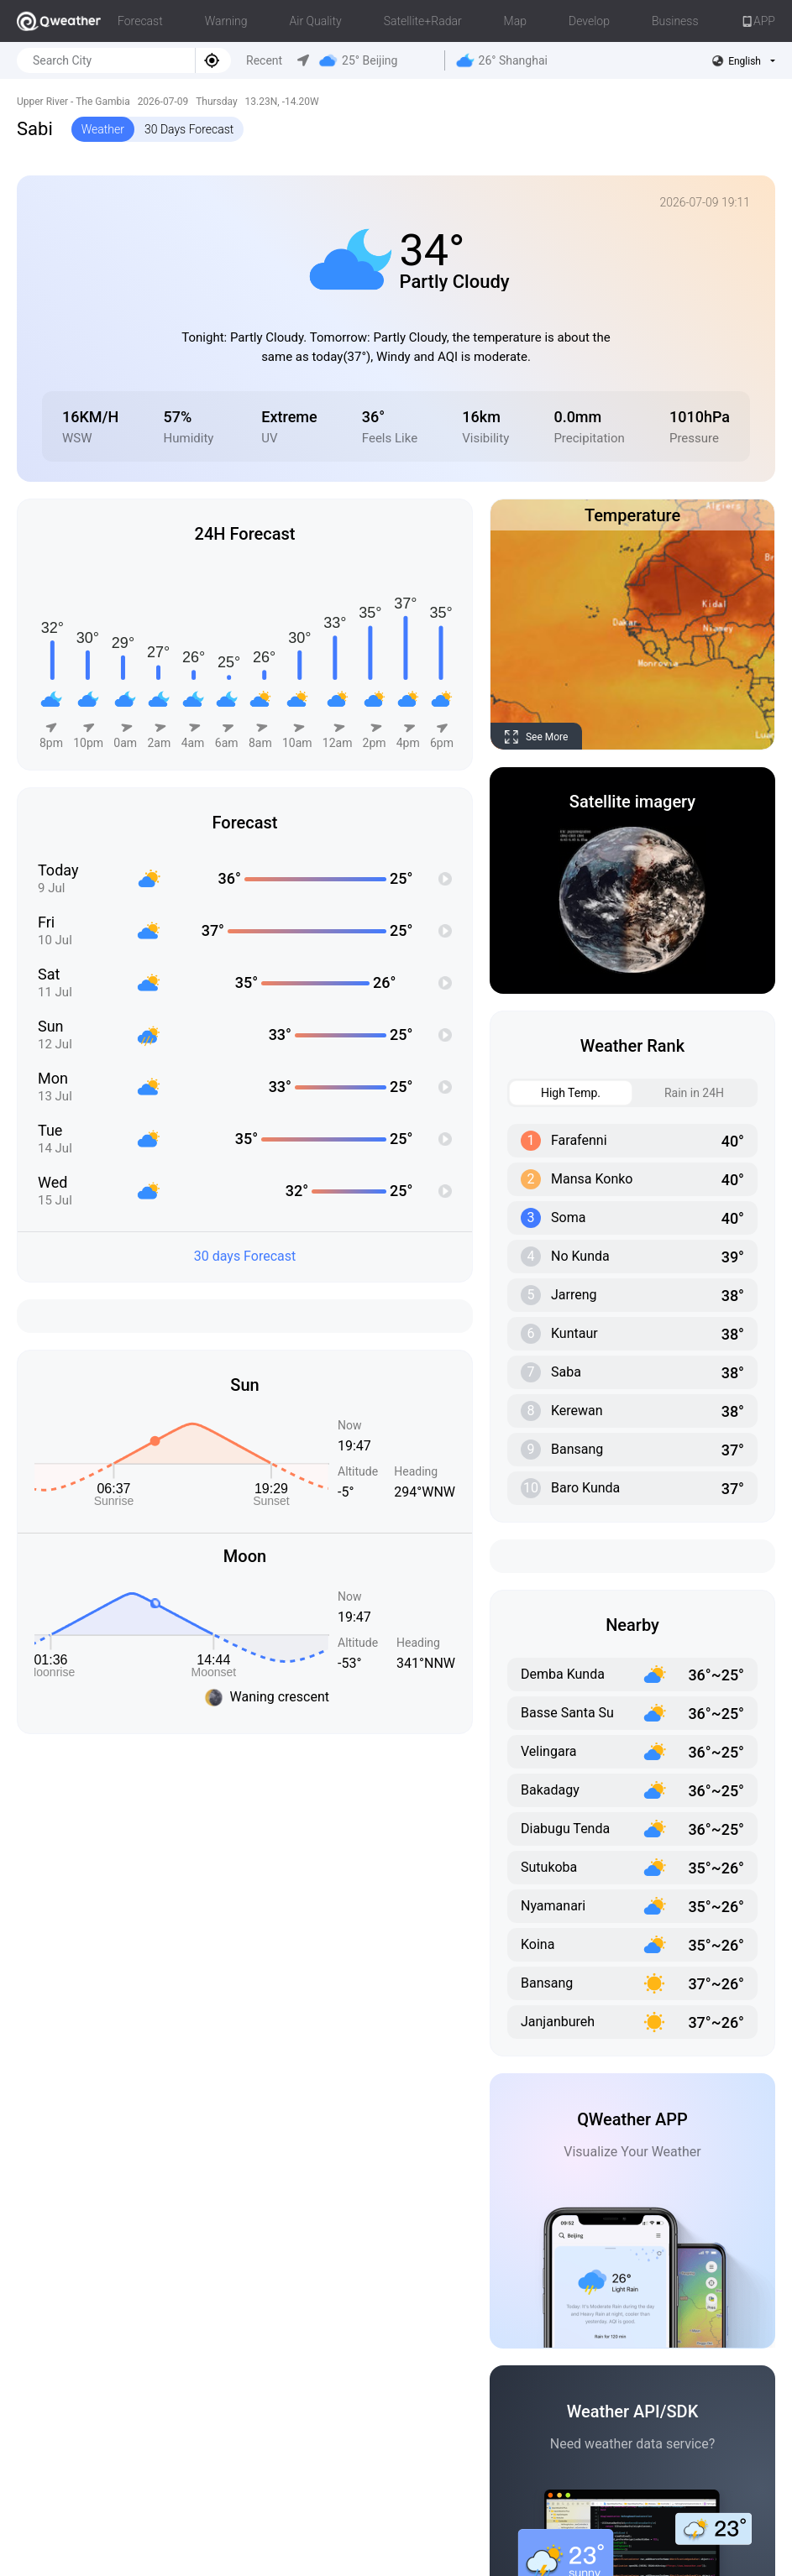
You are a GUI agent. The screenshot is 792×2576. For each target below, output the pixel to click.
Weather (102, 129)
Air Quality (316, 21)
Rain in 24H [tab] (678, 1093)
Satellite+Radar (423, 21)
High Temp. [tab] (555, 1093)
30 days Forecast (245, 1256)
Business (675, 21)
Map (515, 21)
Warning (226, 21)
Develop (589, 21)
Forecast (140, 21)
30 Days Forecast (188, 129)
